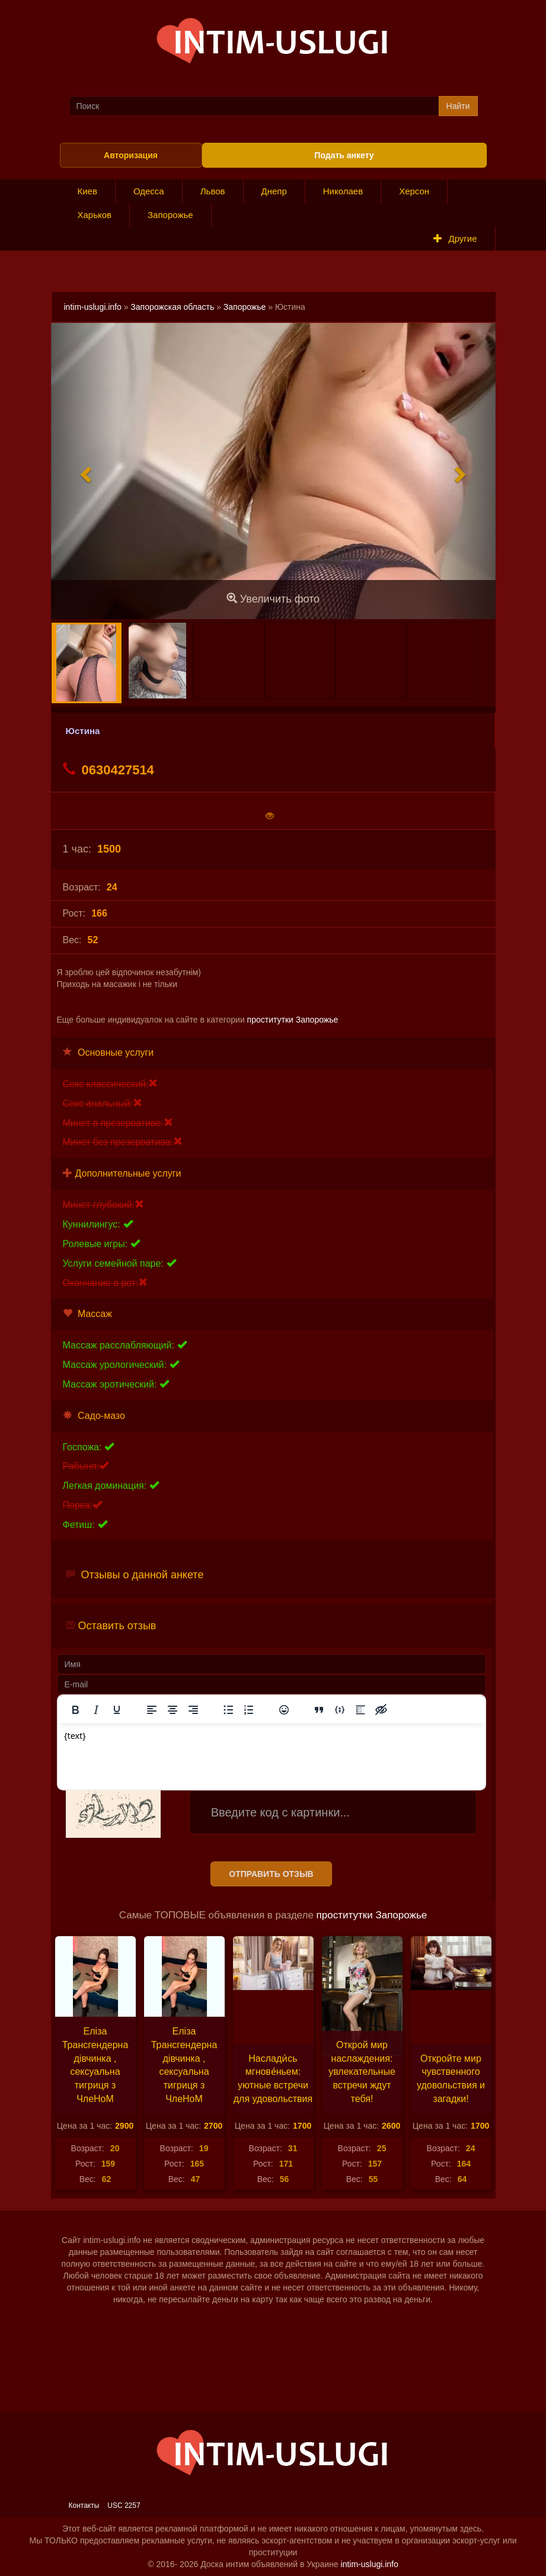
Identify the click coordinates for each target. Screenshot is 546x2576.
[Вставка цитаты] (319, 1710)
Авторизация (131, 155)
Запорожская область (172, 307)
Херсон (414, 191)
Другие (455, 238)
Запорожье (170, 215)
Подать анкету (343, 155)
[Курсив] (96, 1710)
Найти (458, 106)
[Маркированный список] (228, 1710)
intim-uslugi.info (93, 307)
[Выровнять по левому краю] (152, 1710)
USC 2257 (123, 2505)
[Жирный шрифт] (75, 1710)
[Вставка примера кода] (340, 1710)
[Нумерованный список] (249, 1710)
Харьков (95, 215)
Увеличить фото (273, 598)
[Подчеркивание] (117, 1710)
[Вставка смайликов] (284, 1710)
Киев (87, 191)
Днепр (274, 191)
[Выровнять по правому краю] (193, 1710)
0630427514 (108, 769)
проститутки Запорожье (293, 1019)
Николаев (343, 191)
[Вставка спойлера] (360, 1710)
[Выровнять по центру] (172, 1710)
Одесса (148, 191)
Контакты (84, 2505)
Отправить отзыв (271, 1874)
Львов (212, 191)
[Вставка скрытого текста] (381, 1710)
